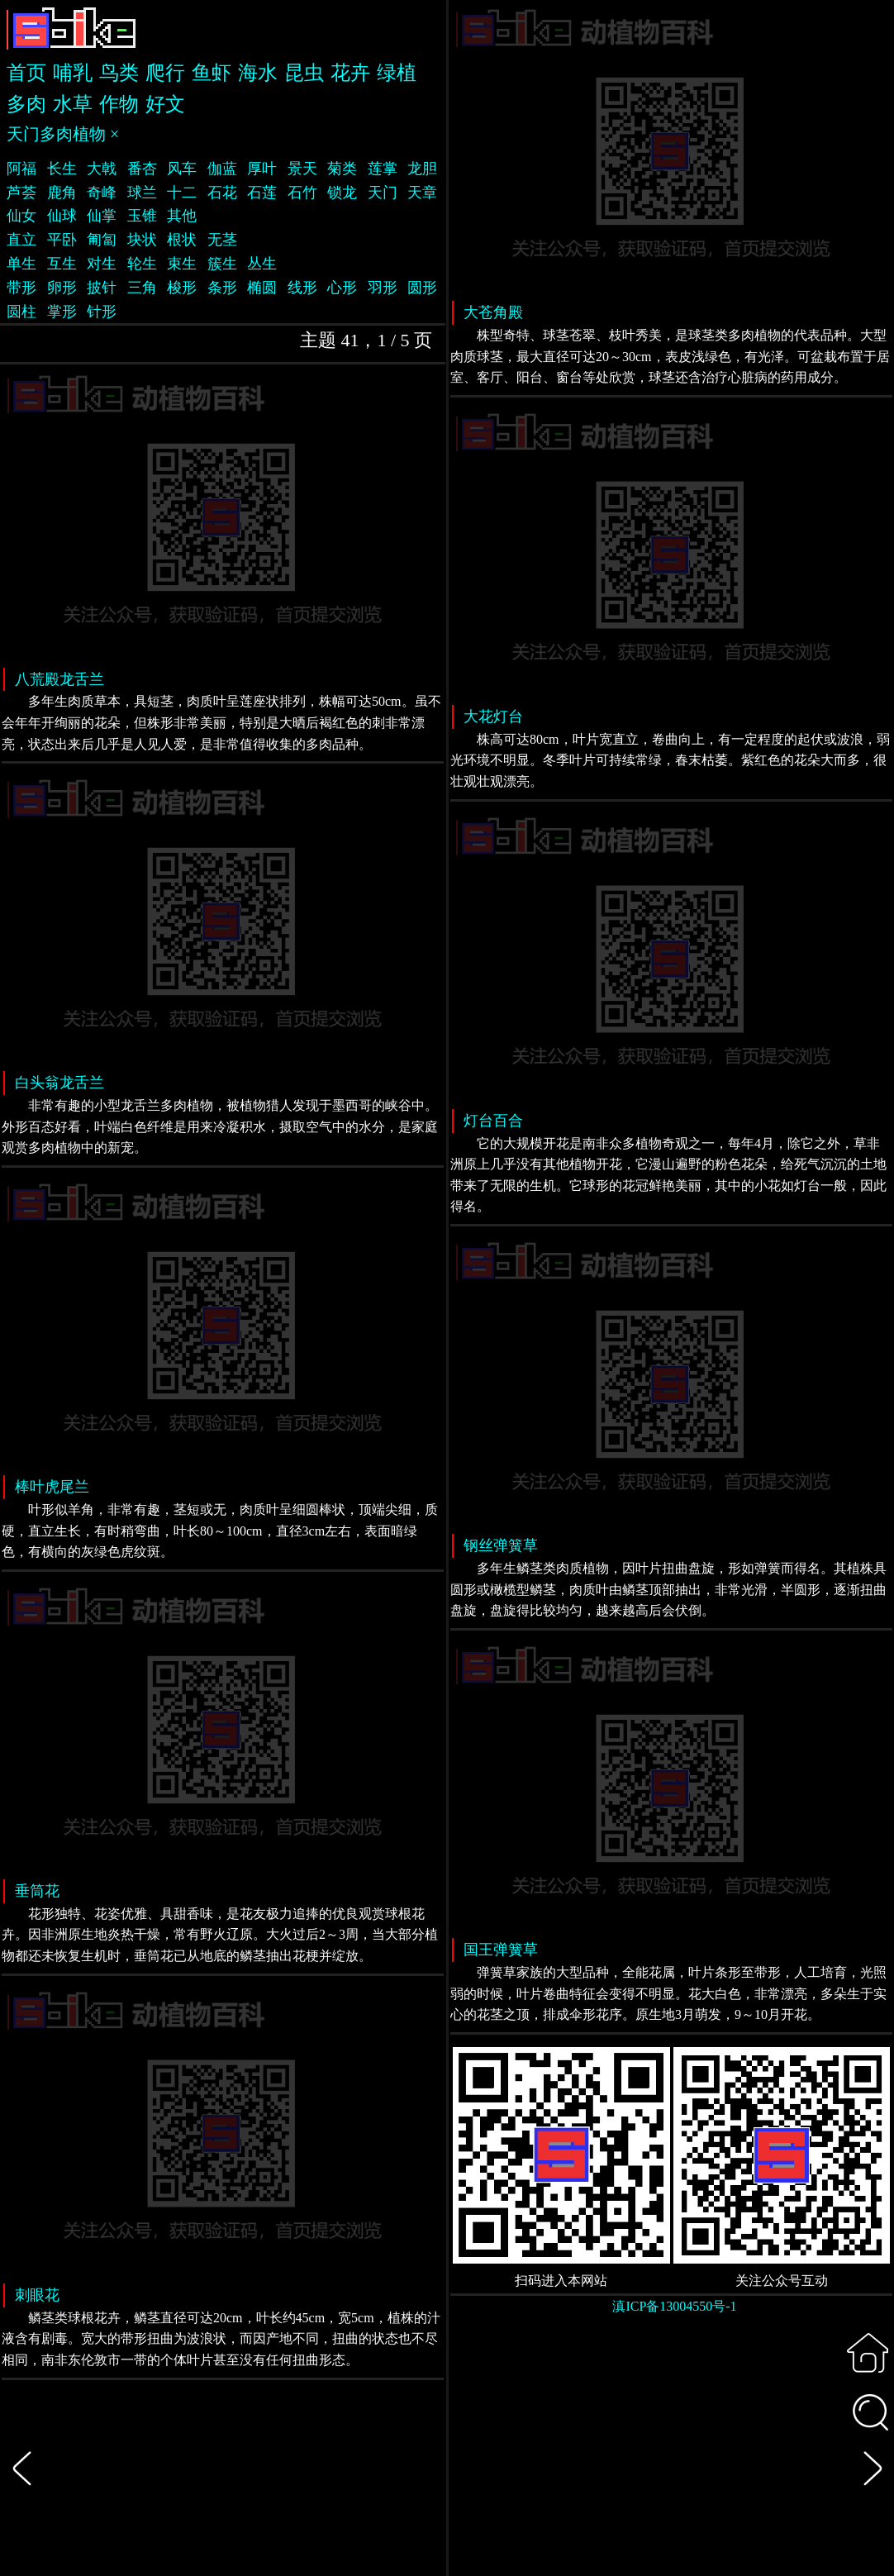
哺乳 (73, 72)
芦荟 (21, 192)
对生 (102, 263)
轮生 (142, 263)
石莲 (262, 192)
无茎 (222, 239)
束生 (182, 263)
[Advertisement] (671, 2456)
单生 (21, 263)
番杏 (142, 168)
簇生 (222, 263)
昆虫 (304, 72)
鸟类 (119, 72)
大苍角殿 (493, 312)
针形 (102, 311)
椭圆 (262, 287)
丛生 (262, 263)
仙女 (21, 215)
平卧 (62, 239)
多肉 (26, 104)
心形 (342, 287)
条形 (222, 287)
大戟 (102, 168)
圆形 (422, 287)
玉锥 (142, 215)
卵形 (62, 287)
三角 (142, 287)
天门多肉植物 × (63, 134)
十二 (182, 192)
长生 (62, 168)
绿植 (396, 72)
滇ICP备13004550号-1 (674, 2306)
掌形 (62, 311)
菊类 (342, 168)
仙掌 (102, 215)
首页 (26, 72)
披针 (102, 287)
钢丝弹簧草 (501, 1545)
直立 (21, 239)
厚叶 (262, 168)
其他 (182, 215)
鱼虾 (211, 72)
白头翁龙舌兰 (59, 1082)
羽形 (382, 287)
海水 (258, 72)
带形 (21, 287)
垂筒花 (37, 1891)
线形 (302, 287)
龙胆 (422, 168)
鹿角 (62, 192)
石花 (222, 192)
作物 (119, 104)
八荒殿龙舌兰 (59, 679)
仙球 (62, 215)
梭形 (182, 287)
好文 (165, 104)
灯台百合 (493, 1120)
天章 (422, 192)
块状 (142, 239)
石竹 (302, 192)
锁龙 (342, 192)
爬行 (165, 72)
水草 (73, 104)
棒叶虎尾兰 (52, 1486)
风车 (182, 168)
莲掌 (382, 168)
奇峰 (102, 192)
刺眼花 (37, 2295)
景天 (302, 168)
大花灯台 (493, 716)
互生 (62, 263)
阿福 (21, 168)
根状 (182, 239)
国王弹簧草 (501, 1949)
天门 (382, 192)
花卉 (350, 72)
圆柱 (21, 311)
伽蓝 (222, 168)
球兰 (142, 192)
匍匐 (102, 239)
